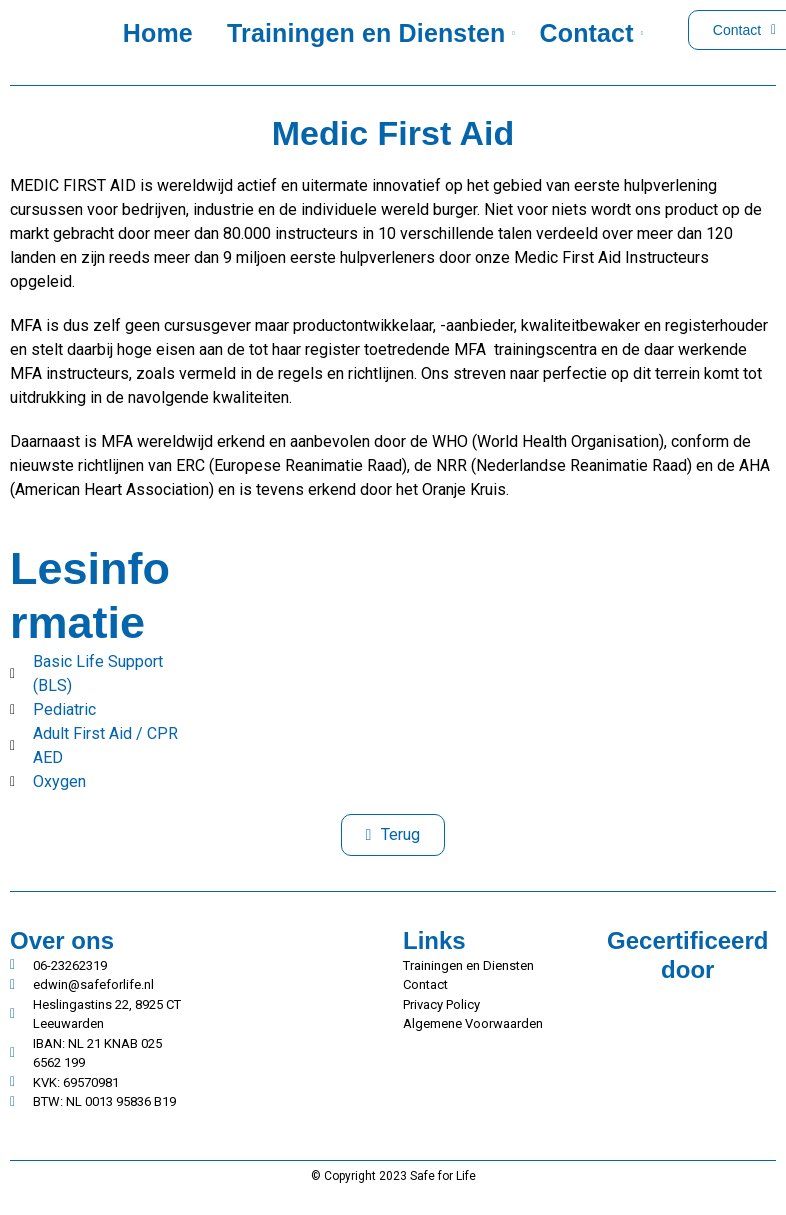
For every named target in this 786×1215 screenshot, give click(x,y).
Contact (590, 33)
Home (158, 33)
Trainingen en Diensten (369, 33)
